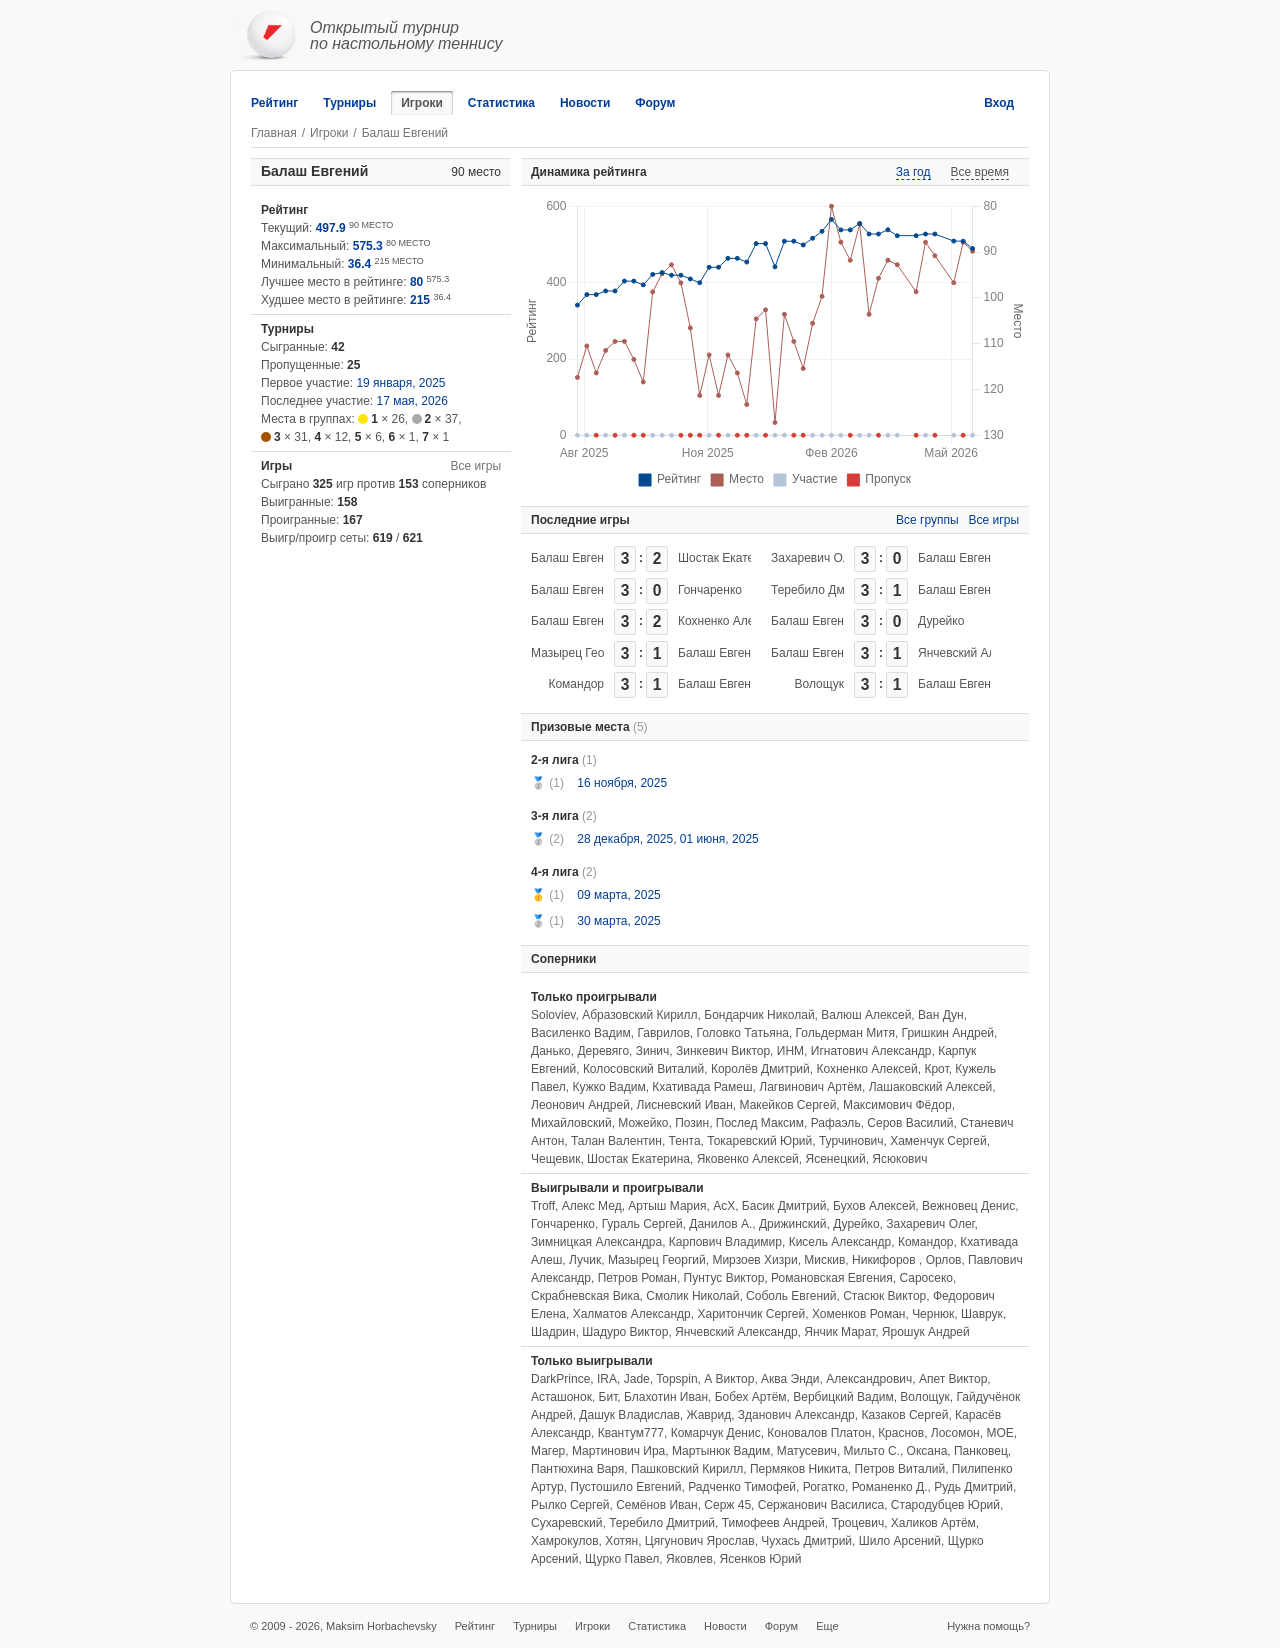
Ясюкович (899, 1159)
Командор (576, 684)
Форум (655, 103)
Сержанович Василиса (821, 1505)
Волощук (819, 684)
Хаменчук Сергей (938, 1141)
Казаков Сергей (904, 1415)
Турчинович (851, 1141)
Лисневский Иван (685, 1105)
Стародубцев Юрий (945, 1505)
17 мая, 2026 (412, 401)
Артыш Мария (667, 1206)
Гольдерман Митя (845, 1033)
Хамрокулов (565, 1541)
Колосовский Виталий (643, 1069)
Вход (999, 103)
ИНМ (790, 1051)
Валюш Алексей (866, 1015)
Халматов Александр (632, 1314)
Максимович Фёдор (897, 1105)
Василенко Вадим (581, 1033)
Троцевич (857, 1523)
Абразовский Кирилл (639, 1015)
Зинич (653, 1051)
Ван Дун (941, 1015)
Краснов (901, 1433)
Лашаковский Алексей (931, 1087)
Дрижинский (793, 1224)
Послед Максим (760, 1123)
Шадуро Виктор (625, 1332)
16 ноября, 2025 (622, 783)
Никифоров (885, 1260)
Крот (936, 1069)
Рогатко (824, 1487)
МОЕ (999, 1433)
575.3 (368, 246)
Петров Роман (637, 1278)
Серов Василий (910, 1123)
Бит (608, 1397)
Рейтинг (274, 103)
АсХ (724, 1206)
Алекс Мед (592, 1206)
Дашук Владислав (629, 1415)
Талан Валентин (616, 1141)
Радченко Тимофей (742, 1487)
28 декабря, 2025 (625, 839)
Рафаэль (836, 1123)
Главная (274, 133)
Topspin (676, 1379)
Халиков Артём (933, 1523)
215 (420, 300)
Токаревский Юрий (759, 1141)
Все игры (476, 466)
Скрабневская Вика (585, 1296)
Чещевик (555, 1159)
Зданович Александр (796, 1415)
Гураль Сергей (642, 1224)
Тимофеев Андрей (773, 1523)
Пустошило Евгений (625, 1487)
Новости (585, 103)
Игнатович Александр (871, 1051)
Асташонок (561, 1397)
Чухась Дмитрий (806, 1541)
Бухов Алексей (874, 1206)
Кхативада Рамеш (702, 1087)
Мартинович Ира (618, 1451)
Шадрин (553, 1332)
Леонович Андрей (580, 1105)
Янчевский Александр (979, 653)
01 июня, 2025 (719, 839)
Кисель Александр (840, 1242)
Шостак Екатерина (729, 558)
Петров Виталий (900, 1469)
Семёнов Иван (656, 1505)
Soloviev (553, 1015)
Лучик (585, 1260)
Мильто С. (872, 1451)
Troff (543, 1206)
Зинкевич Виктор (723, 1051)
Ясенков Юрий (761, 1559)
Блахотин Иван (666, 1397)
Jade (637, 1379)
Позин (692, 1123)
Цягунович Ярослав (700, 1541)
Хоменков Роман (859, 1314)
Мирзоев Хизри (754, 1260)
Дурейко (941, 621)
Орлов (944, 1260)
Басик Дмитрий (784, 1206)
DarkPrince (560, 1379)
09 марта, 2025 (618, 895)
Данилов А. (720, 1224)
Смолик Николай (692, 1296)
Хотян (621, 1541)
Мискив (824, 1260)
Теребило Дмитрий (824, 590)
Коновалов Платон (819, 1433)
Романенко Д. (890, 1487)
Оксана (927, 1451)
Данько (551, 1051)
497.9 (331, 228)
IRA (607, 1379)
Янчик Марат (839, 1332)
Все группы (927, 520)
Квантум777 (631, 1433)
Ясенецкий (835, 1159)
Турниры (349, 103)
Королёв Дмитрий (760, 1069)
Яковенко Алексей (748, 1159)
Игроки (422, 103)
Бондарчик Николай (759, 1015)
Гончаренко (710, 590)
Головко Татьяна (743, 1033)
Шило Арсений (900, 1541)
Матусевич (807, 1451)
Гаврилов (663, 1033)
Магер (548, 1451)
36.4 (359, 264)
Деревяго (603, 1051)
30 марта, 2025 (618, 921)
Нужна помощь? (988, 1626)
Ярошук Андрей (926, 1332)
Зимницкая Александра (596, 1242)
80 (416, 282)
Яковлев (689, 1559)
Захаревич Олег (816, 558)
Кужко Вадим (609, 1087)
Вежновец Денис (968, 1206)
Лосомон (955, 1433)
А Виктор (729, 1379)
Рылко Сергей (570, 1505)
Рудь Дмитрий (973, 1487)
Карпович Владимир (725, 1242)
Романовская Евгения (832, 1278)
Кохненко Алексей (728, 621)
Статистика (501, 103)
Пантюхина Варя (577, 1469)
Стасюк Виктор (884, 1296)
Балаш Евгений (574, 558)
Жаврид (708, 1415)
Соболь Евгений (791, 1296)
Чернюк (933, 1314)
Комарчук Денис (716, 1433)
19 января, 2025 (400, 383)
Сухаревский (566, 1523)
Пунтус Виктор (724, 1278)
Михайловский (571, 1123)
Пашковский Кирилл (687, 1469)
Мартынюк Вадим (721, 1451)
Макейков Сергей (788, 1105)
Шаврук (982, 1314)
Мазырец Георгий (580, 653)
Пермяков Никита (799, 1469)
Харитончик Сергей (751, 1314)
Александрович (869, 1379)
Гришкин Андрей (948, 1033)
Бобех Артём (751, 1397)
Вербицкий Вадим (843, 1397)
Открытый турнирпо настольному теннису (406, 35)
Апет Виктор (953, 1379)
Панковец (981, 1451)
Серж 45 (727, 1505)
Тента (685, 1141)
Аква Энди (790, 1379)
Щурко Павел (622, 1559)
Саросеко (926, 1278)
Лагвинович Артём (810, 1087)
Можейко (643, 1123)
